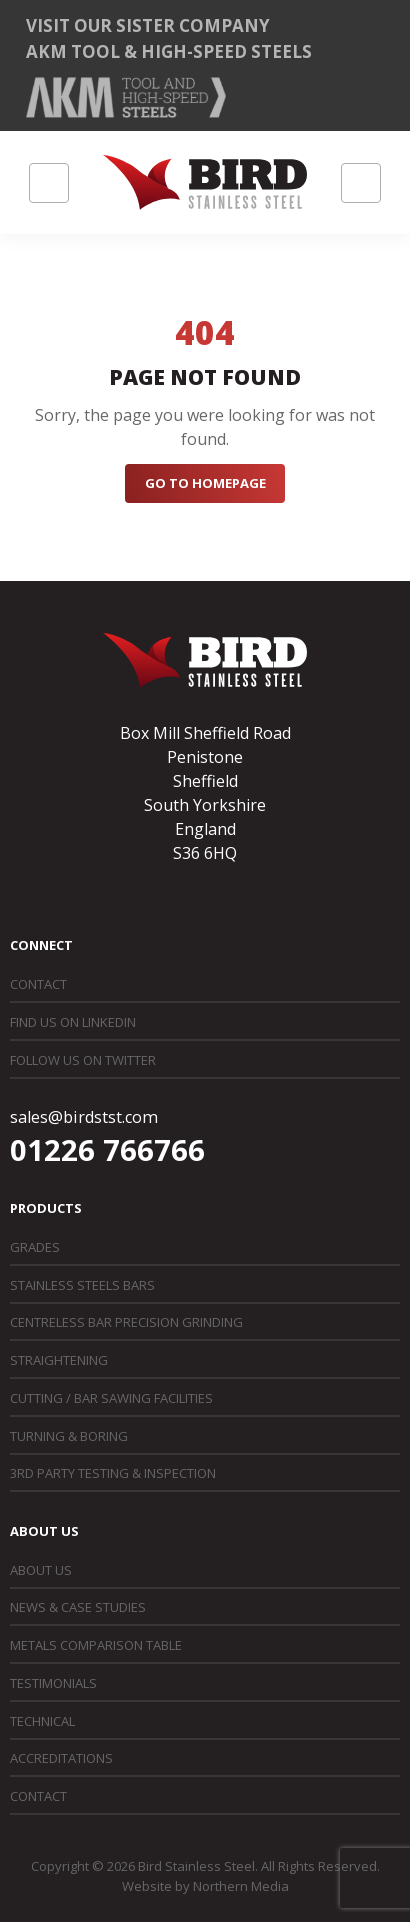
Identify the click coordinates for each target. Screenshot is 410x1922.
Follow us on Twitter (83, 1060)
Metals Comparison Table (96, 1645)
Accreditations (61, 1758)
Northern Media (241, 1886)
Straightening (59, 1360)
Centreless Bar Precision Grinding (126, 1322)
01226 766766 (107, 1150)
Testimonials (53, 1683)
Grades (35, 1247)
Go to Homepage (205, 483)
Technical (42, 1721)
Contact (38, 984)
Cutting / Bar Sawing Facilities (111, 1398)
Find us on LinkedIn (73, 1022)
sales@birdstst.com (84, 1117)
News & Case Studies (78, 1607)
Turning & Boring (69, 1436)
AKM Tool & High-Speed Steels (169, 51)
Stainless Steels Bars (82, 1285)
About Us (41, 1570)
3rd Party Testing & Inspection (113, 1473)
